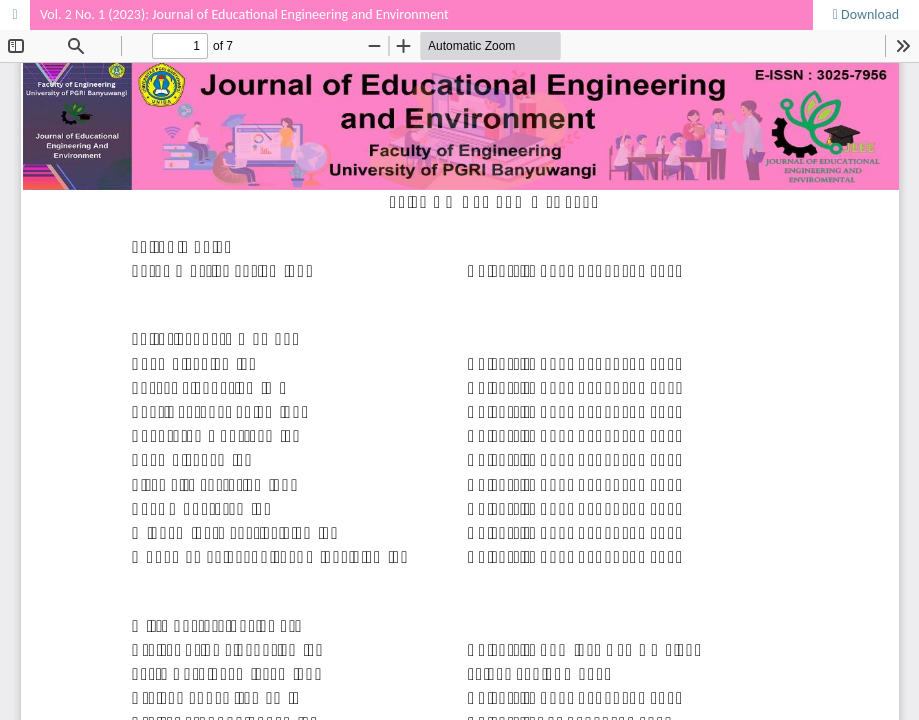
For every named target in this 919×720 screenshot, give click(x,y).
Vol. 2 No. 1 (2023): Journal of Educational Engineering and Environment (244, 14)
